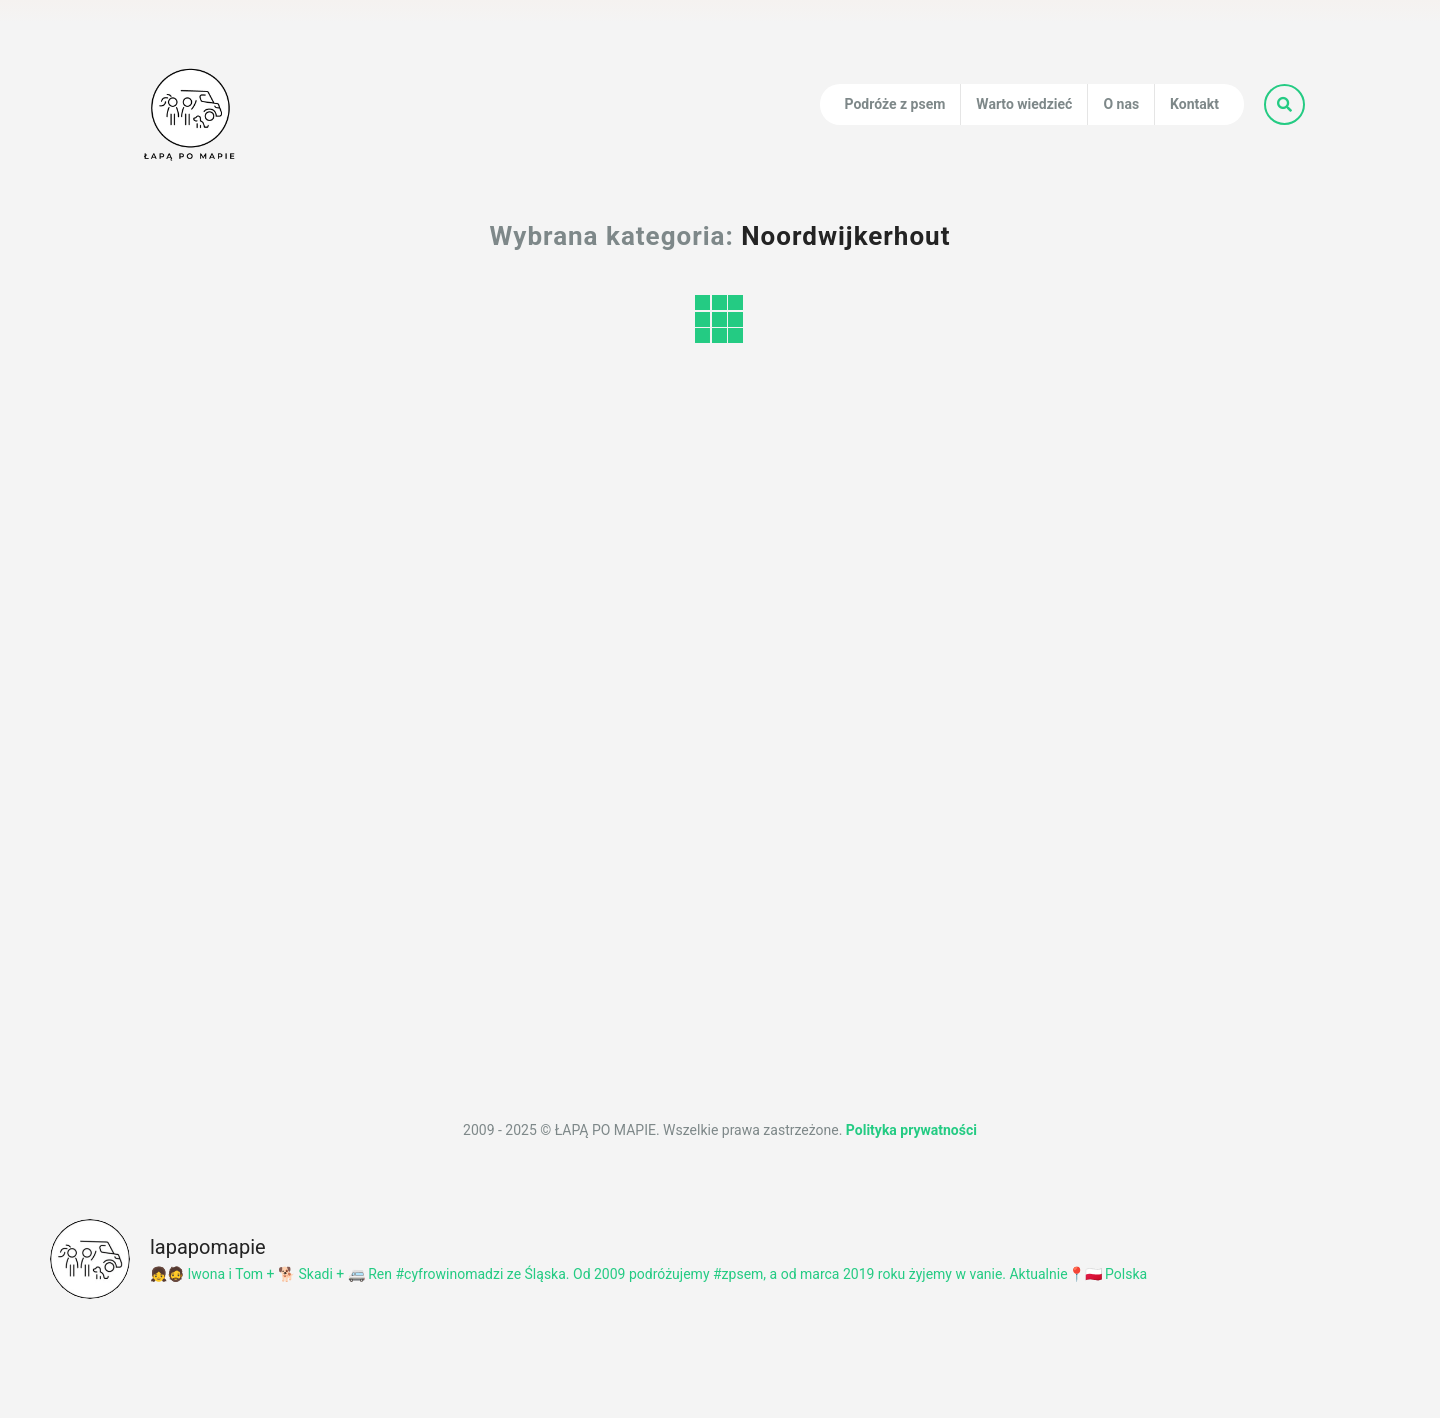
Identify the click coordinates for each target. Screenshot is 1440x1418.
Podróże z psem (895, 104)
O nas (1121, 104)
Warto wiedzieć (1024, 104)
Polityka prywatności (911, 968)
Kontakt (1194, 104)
